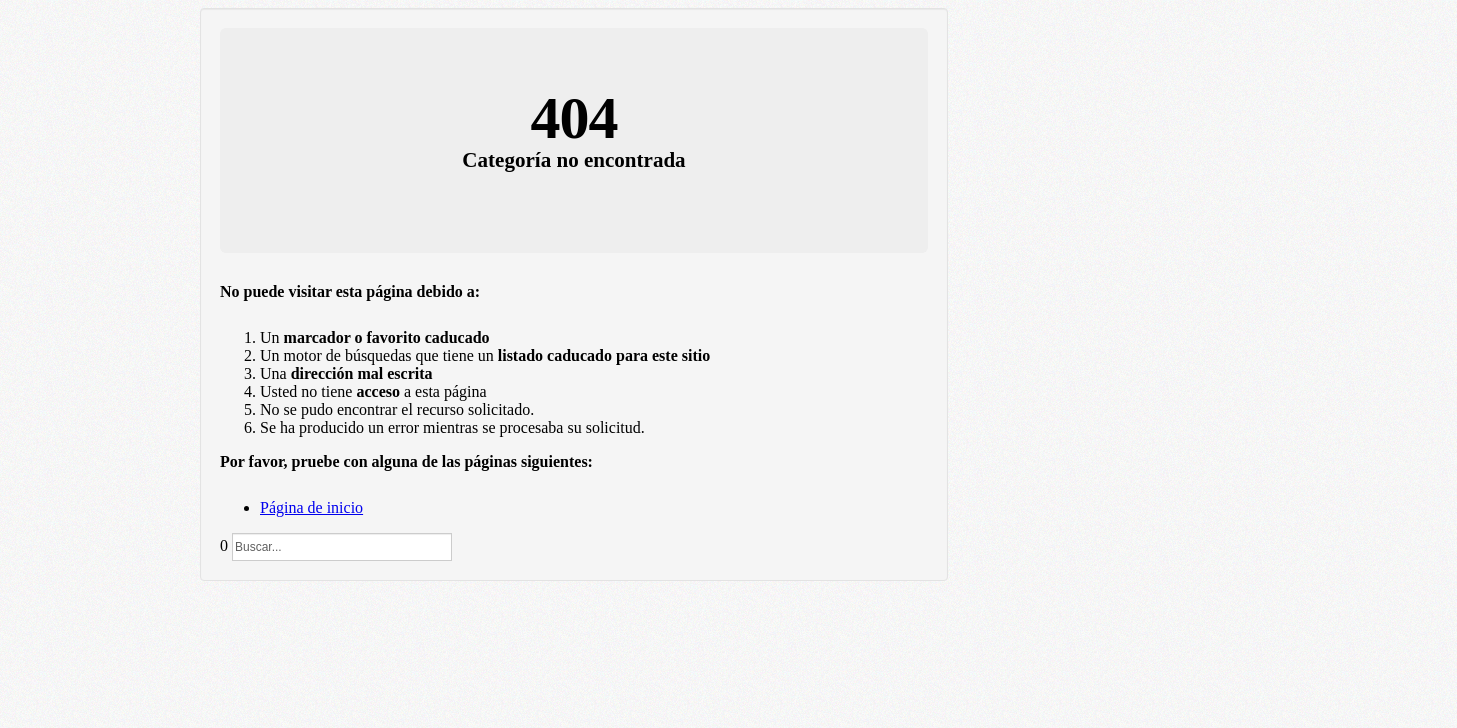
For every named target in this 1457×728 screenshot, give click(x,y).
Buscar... (228, 533)
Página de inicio (311, 507)
